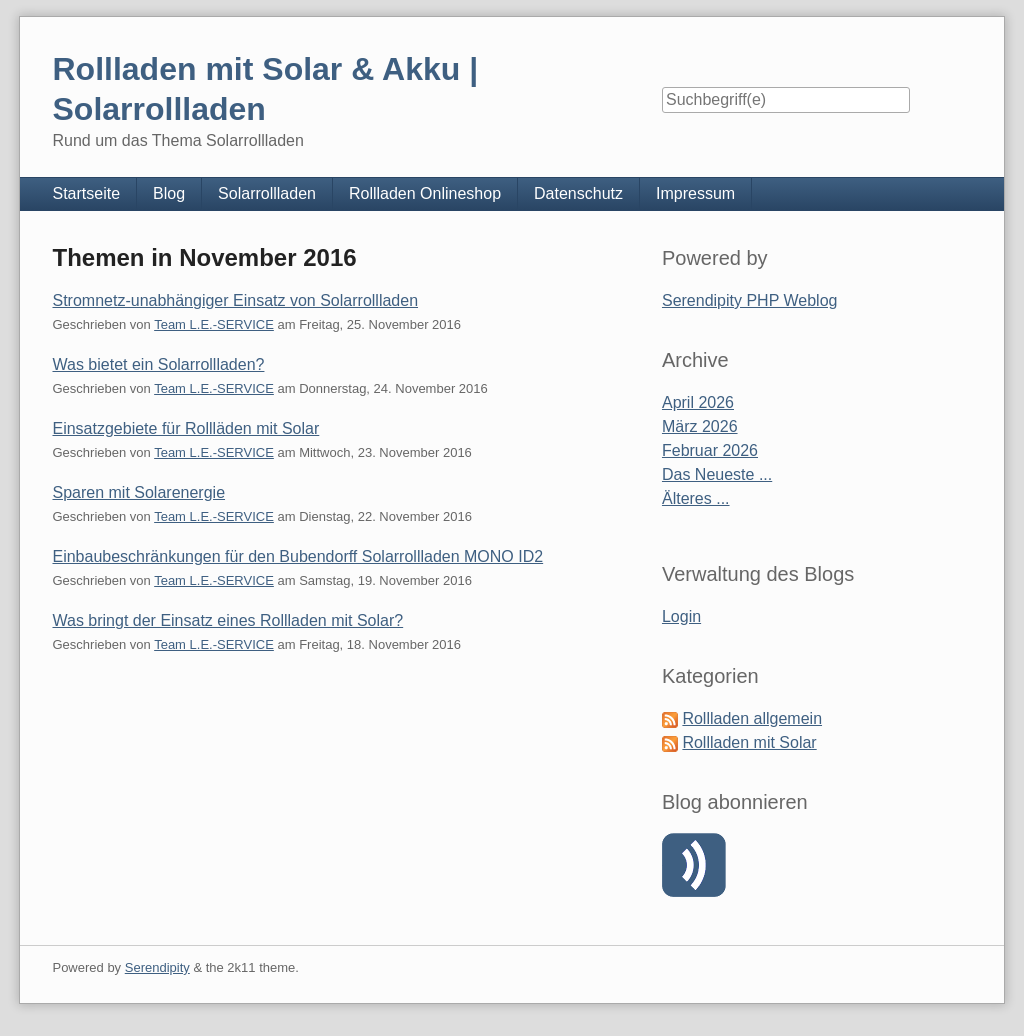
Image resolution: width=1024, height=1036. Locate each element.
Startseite (86, 193)
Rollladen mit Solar (749, 742)
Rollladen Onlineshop (425, 193)
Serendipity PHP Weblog (750, 300)
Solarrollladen (267, 193)
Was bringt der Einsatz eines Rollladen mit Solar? (227, 620)
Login (681, 616)
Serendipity (157, 967)
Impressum (695, 193)
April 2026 (698, 402)
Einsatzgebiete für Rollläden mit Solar (185, 428)
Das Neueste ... (717, 474)
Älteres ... (696, 498)
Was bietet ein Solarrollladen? (158, 364)
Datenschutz (578, 193)
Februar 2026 (710, 450)
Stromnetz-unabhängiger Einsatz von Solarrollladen (235, 300)
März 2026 (700, 426)
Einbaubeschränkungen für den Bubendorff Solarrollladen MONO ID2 (297, 556)
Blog (169, 193)
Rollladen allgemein (752, 718)
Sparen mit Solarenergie (138, 492)
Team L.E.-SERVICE (214, 324)
